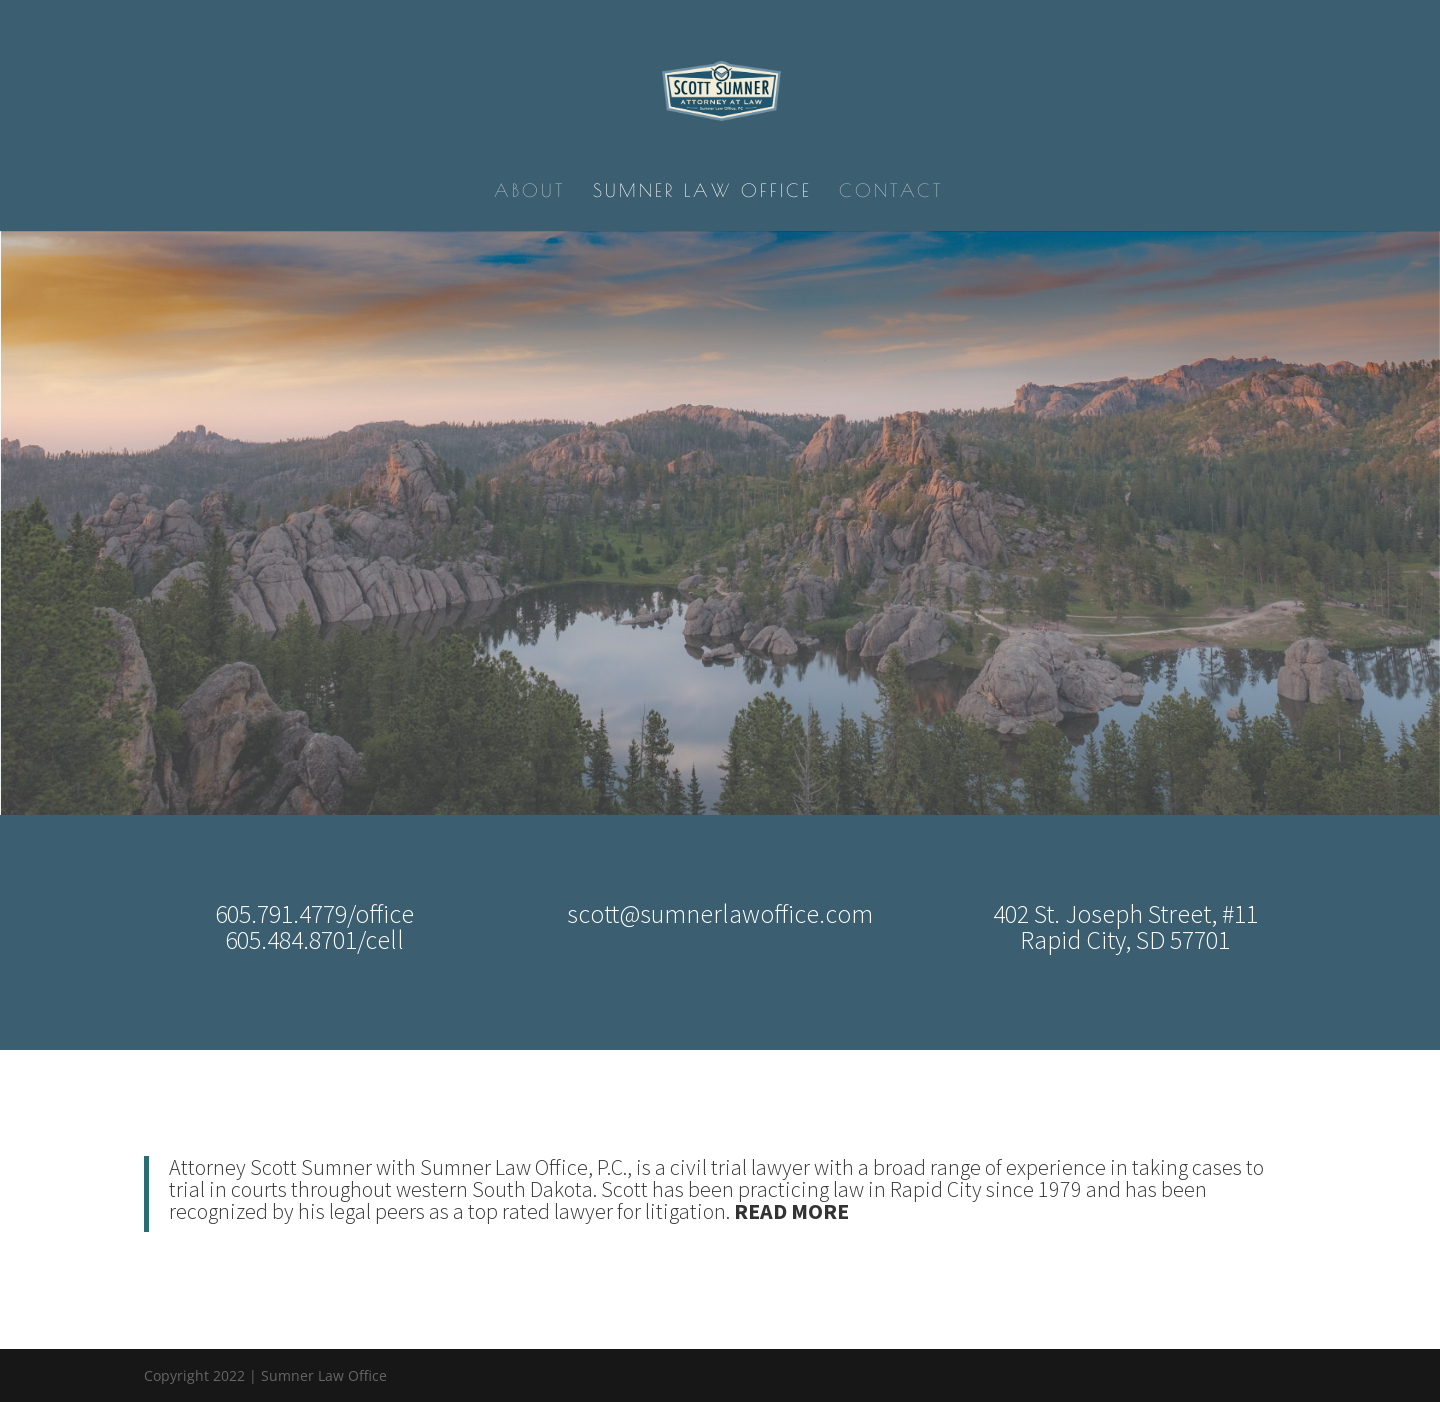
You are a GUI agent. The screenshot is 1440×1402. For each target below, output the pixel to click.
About (530, 192)
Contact (891, 192)
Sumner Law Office (702, 192)
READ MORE (791, 1211)
